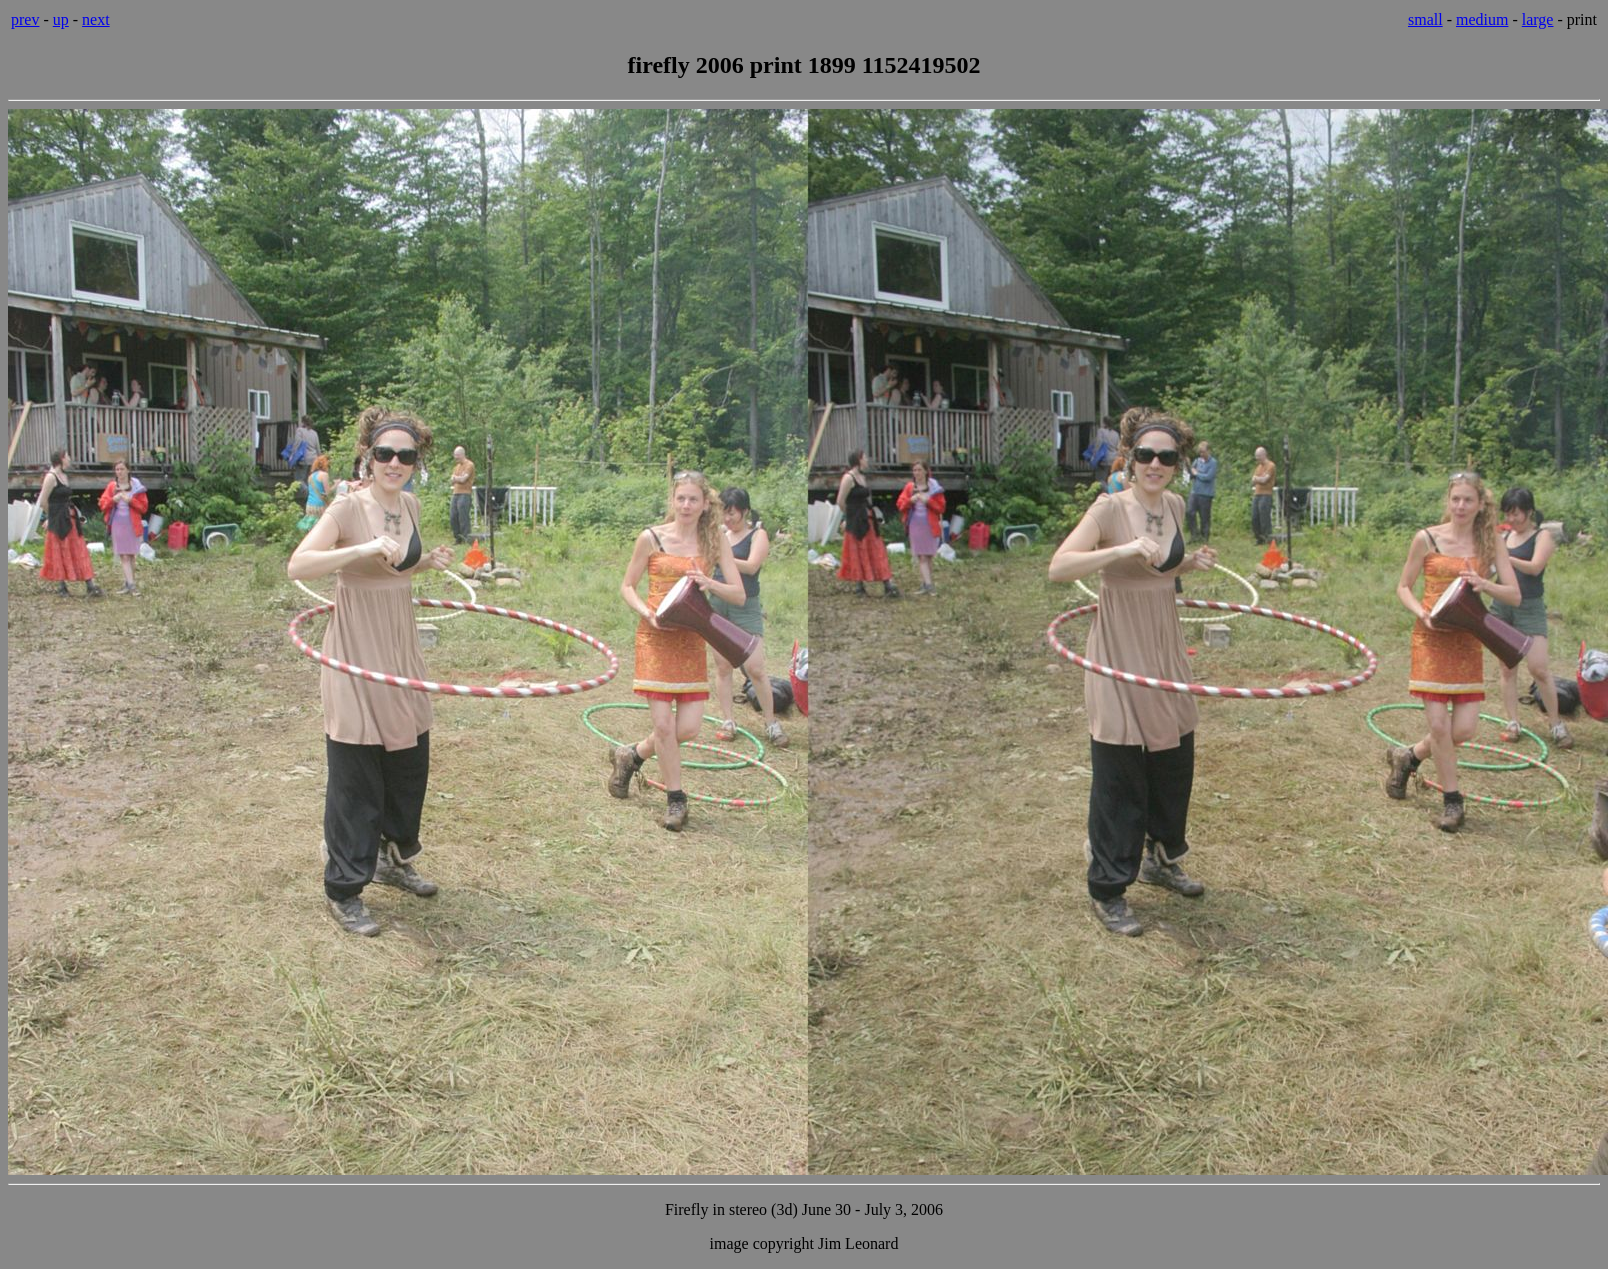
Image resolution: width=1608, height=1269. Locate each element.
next (96, 19)
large (1538, 19)
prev (25, 19)
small (1425, 19)
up (61, 19)
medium (1482, 19)
